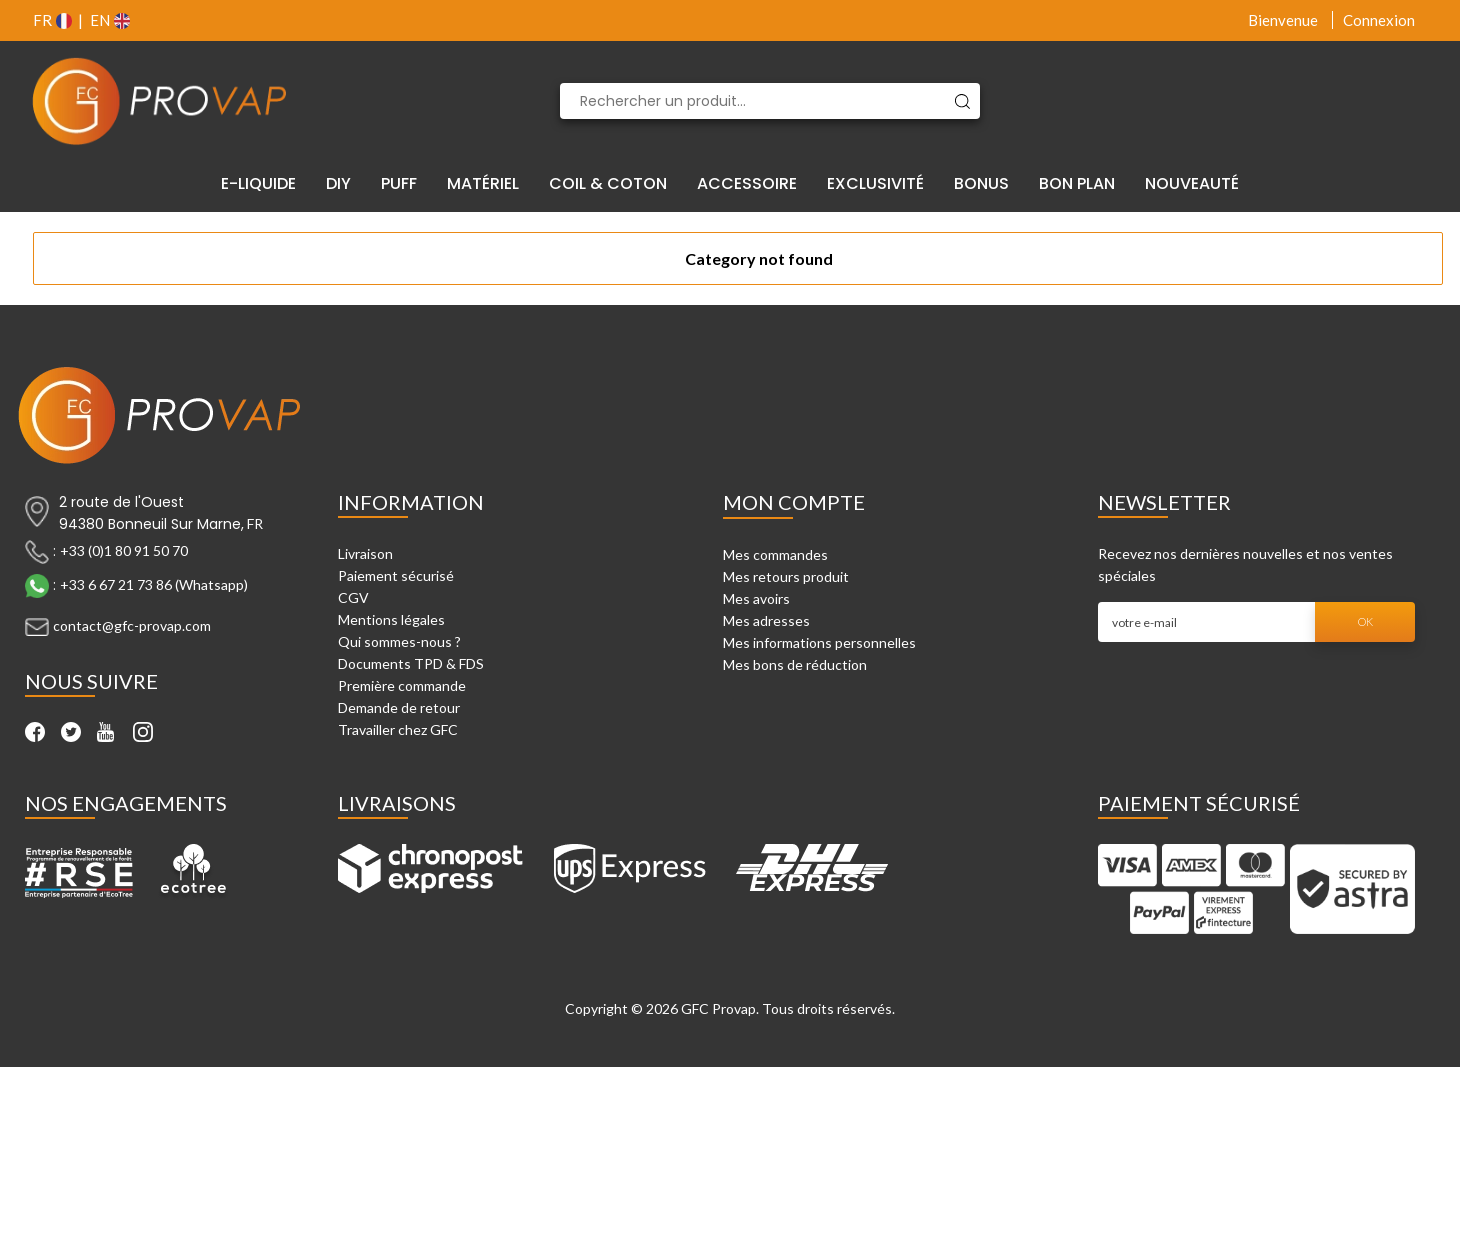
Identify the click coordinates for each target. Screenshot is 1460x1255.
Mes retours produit (786, 576)
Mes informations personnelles (819, 642)
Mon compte (794, 502)
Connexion (1379, 20)
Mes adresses (766, 620)
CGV (353, 597)
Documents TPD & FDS (411, 663)
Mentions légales (391, 619)
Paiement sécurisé (396, 575)
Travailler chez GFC (398, 729)
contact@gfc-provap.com (132, 625)
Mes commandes (775, 554)
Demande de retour (399, 707)
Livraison (365, 553)
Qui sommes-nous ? (399, 641)
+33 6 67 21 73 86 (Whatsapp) (154, 584)
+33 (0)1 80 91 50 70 (124, 550)
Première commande (402, 685)
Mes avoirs (756, 598)
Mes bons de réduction (795, 664)
